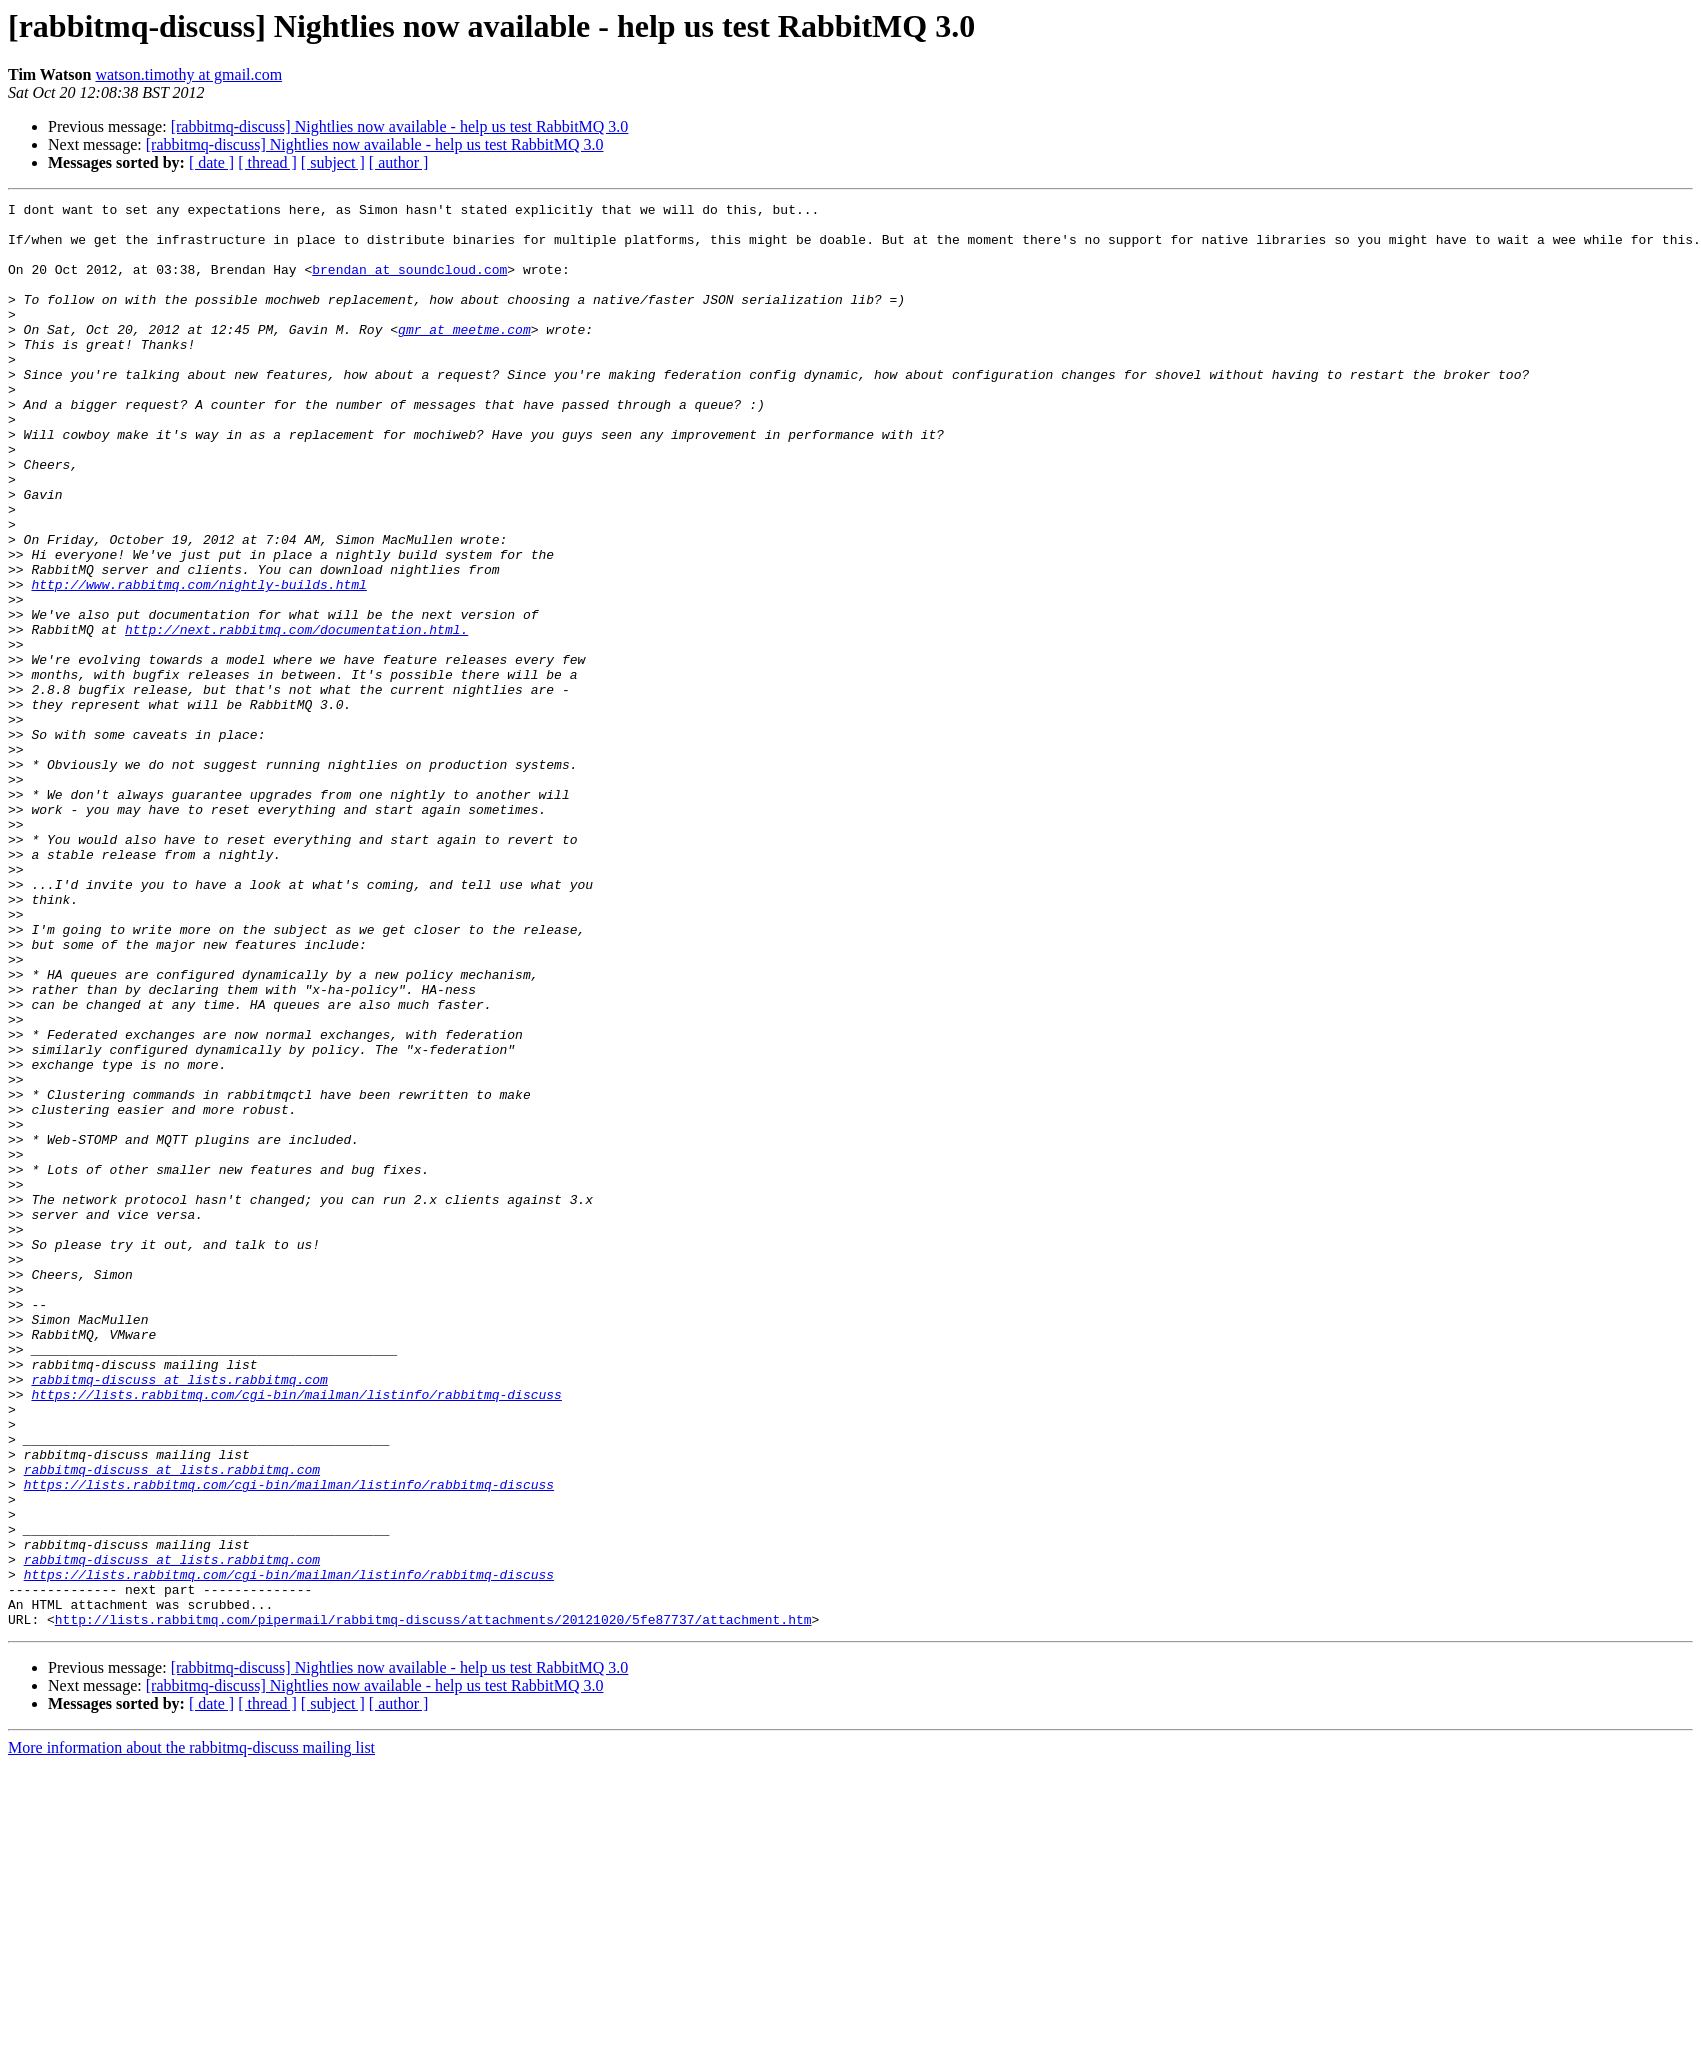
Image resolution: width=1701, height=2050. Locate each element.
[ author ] (399, 162)
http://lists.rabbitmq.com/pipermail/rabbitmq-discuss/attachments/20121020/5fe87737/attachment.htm (433, 1904)
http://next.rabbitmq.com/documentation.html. (296, 716)
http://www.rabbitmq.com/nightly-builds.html (198, 662)
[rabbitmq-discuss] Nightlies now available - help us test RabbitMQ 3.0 (400, 126)
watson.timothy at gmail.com (188, 74)
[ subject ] (333, 162)
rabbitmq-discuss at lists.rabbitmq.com (179, 1616)
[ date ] (211, 162)
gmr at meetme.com (464, 356)
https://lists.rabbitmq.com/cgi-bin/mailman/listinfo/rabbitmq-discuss (296, 1634)
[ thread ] (267, 162)
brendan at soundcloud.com (409, 284)
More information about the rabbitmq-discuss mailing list (191, 2032)
